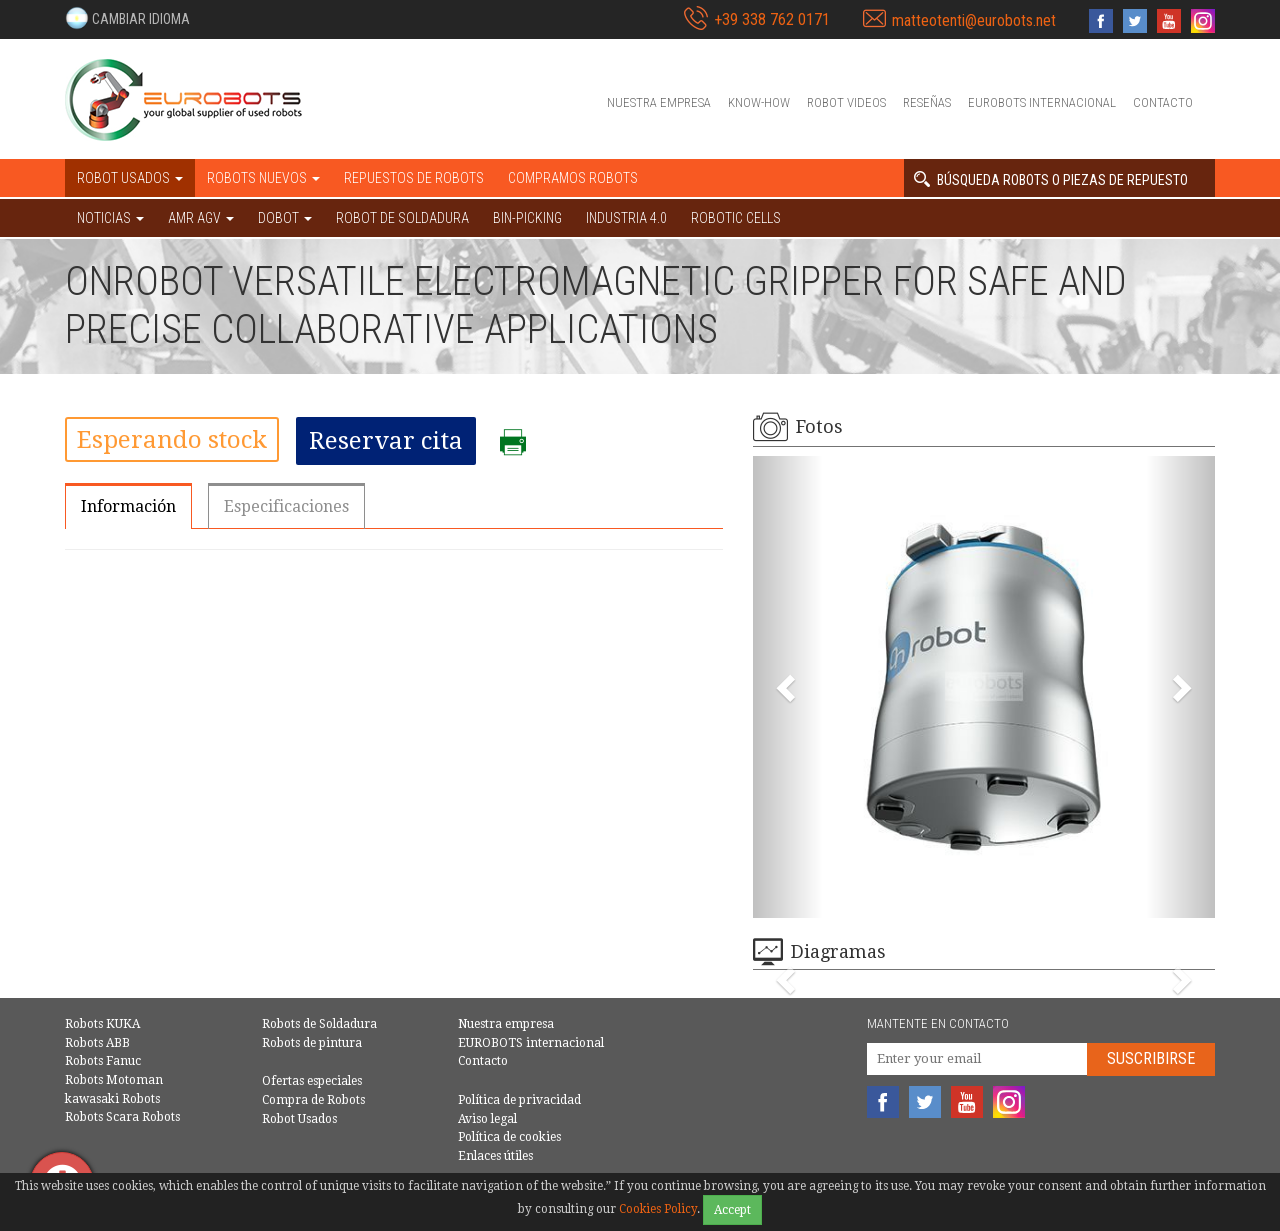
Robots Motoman (114, 1080)
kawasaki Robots (112, 1099)
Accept (732, 1210)
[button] (127, 18)
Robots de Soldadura (319, 1024)
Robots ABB (97, 1043)
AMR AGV (201, 218)
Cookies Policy (658, 1209)
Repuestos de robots (414, 178)
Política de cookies (509, 1137)
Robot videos (846, 102)
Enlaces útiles (495, 1156)
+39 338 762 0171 (772, 19)
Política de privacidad (519, 1100)
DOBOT (285, 218)
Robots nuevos (263, 178)
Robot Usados (299, 1119)
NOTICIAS (110, 218)
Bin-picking (527, 218)
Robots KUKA (102, 1024)
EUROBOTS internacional (1042, 102)
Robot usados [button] (130, 178)
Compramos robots (573, 178)
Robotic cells (736, 218)
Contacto (1163, 102)
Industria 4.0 (626, 218)
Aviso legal (487, 1119)
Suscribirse (1151, 1058)
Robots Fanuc (103, 1061)
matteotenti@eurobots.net (974, 20)
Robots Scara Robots (122, 1117)
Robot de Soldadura (402, 218)
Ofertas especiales (312, 1081)
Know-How (759, 102)
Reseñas (927, 102)
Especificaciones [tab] (286, 506)
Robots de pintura (312, 1043)
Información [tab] (128, 506)
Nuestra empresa (659, 102)
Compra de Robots (313, 1100)
